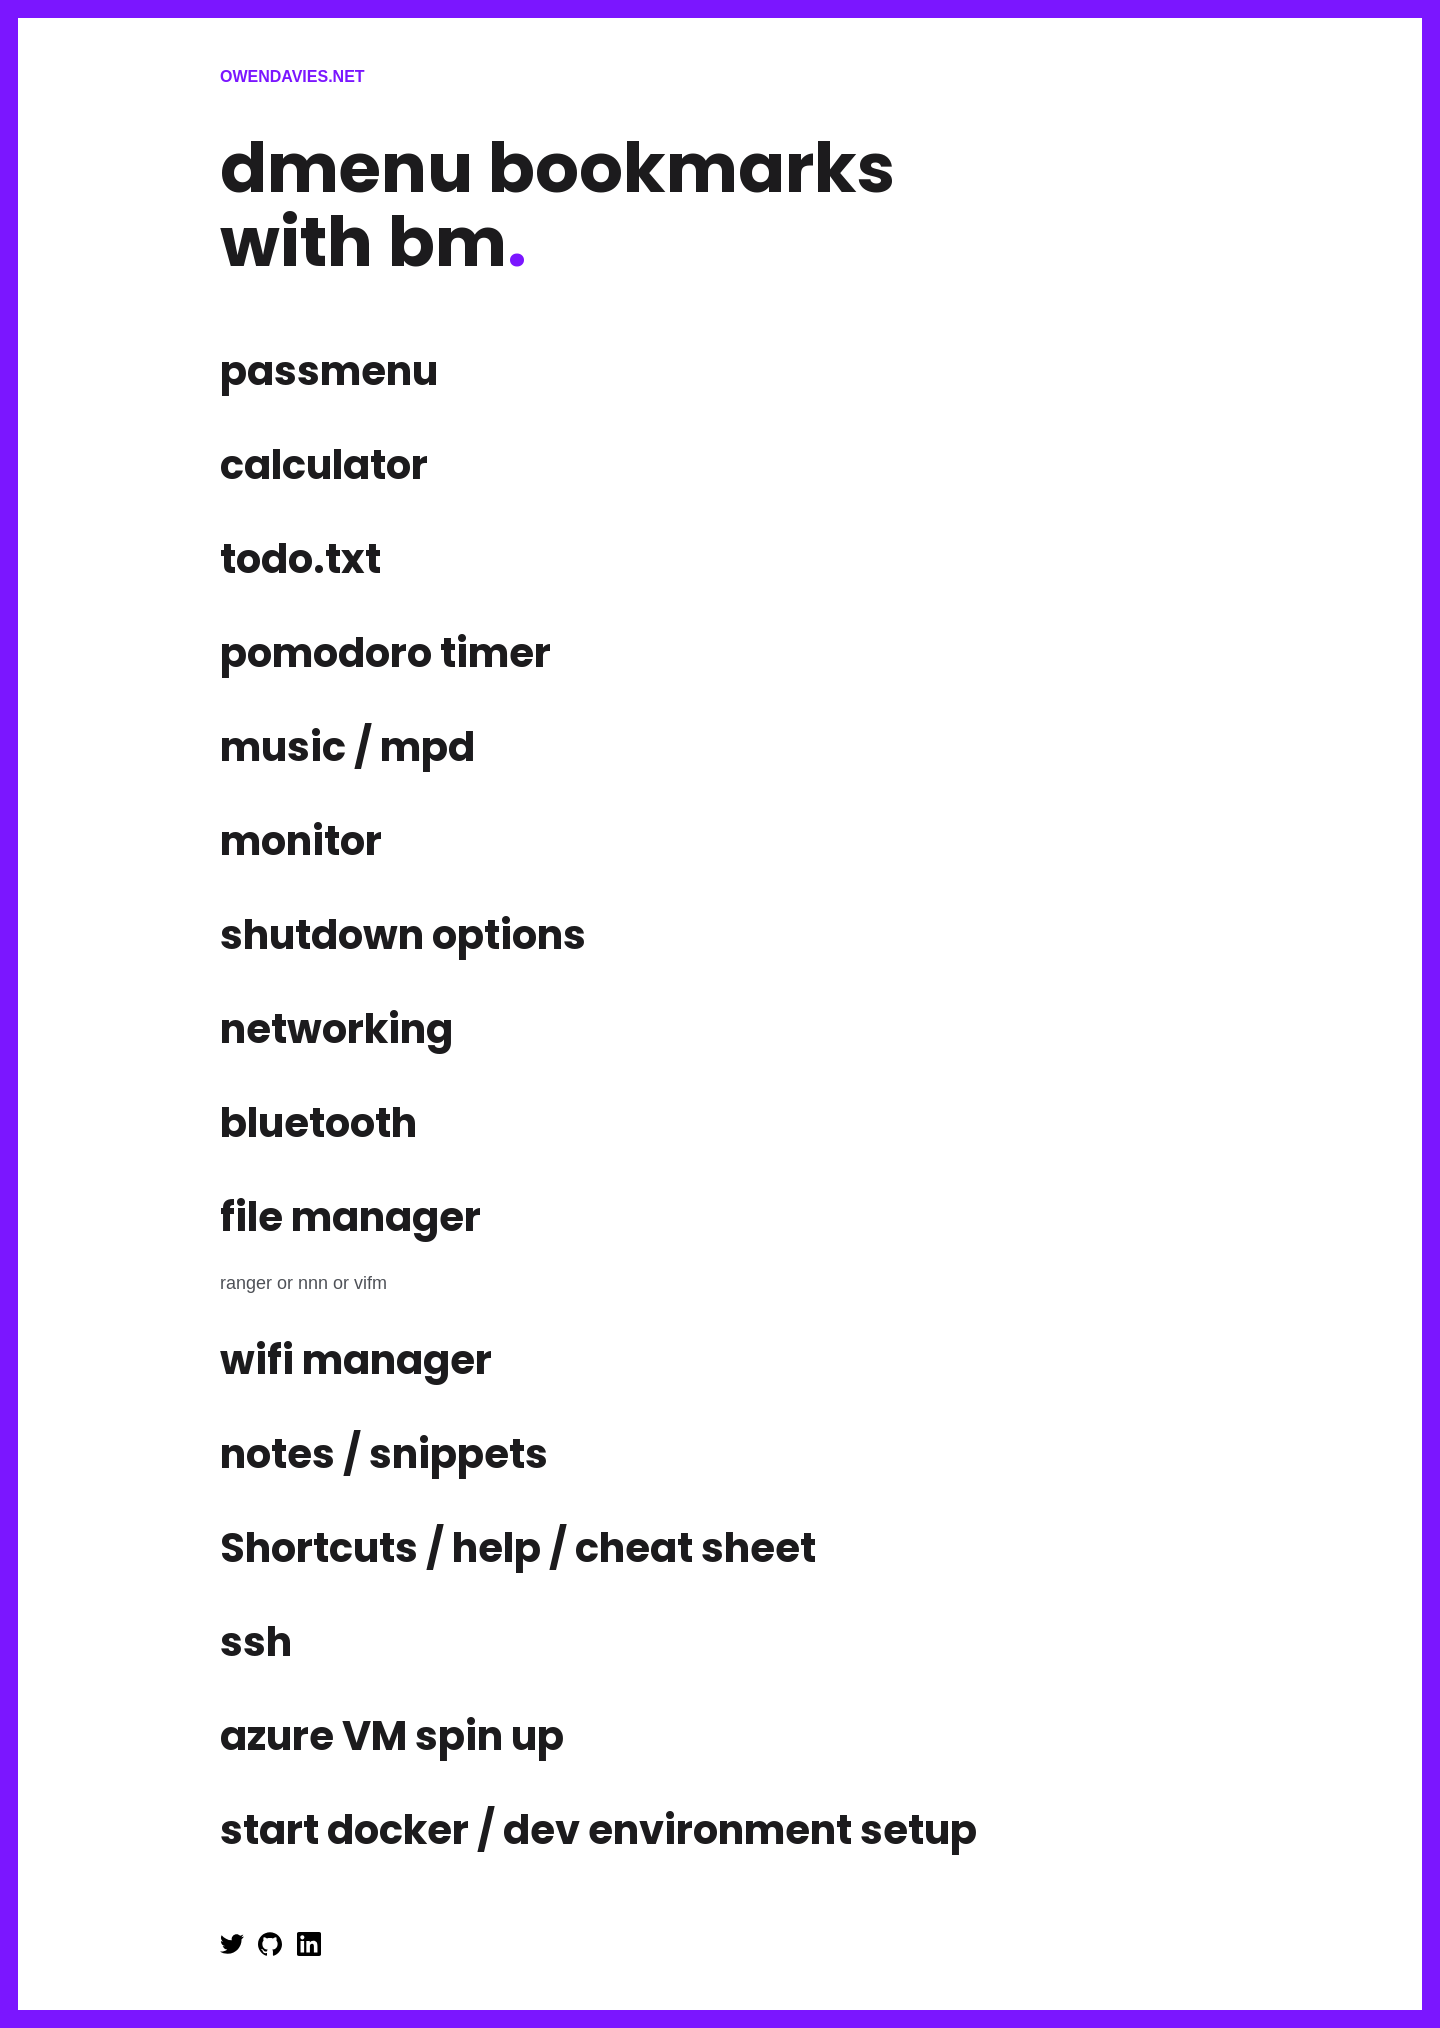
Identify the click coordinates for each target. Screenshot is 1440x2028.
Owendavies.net (292, 76)
